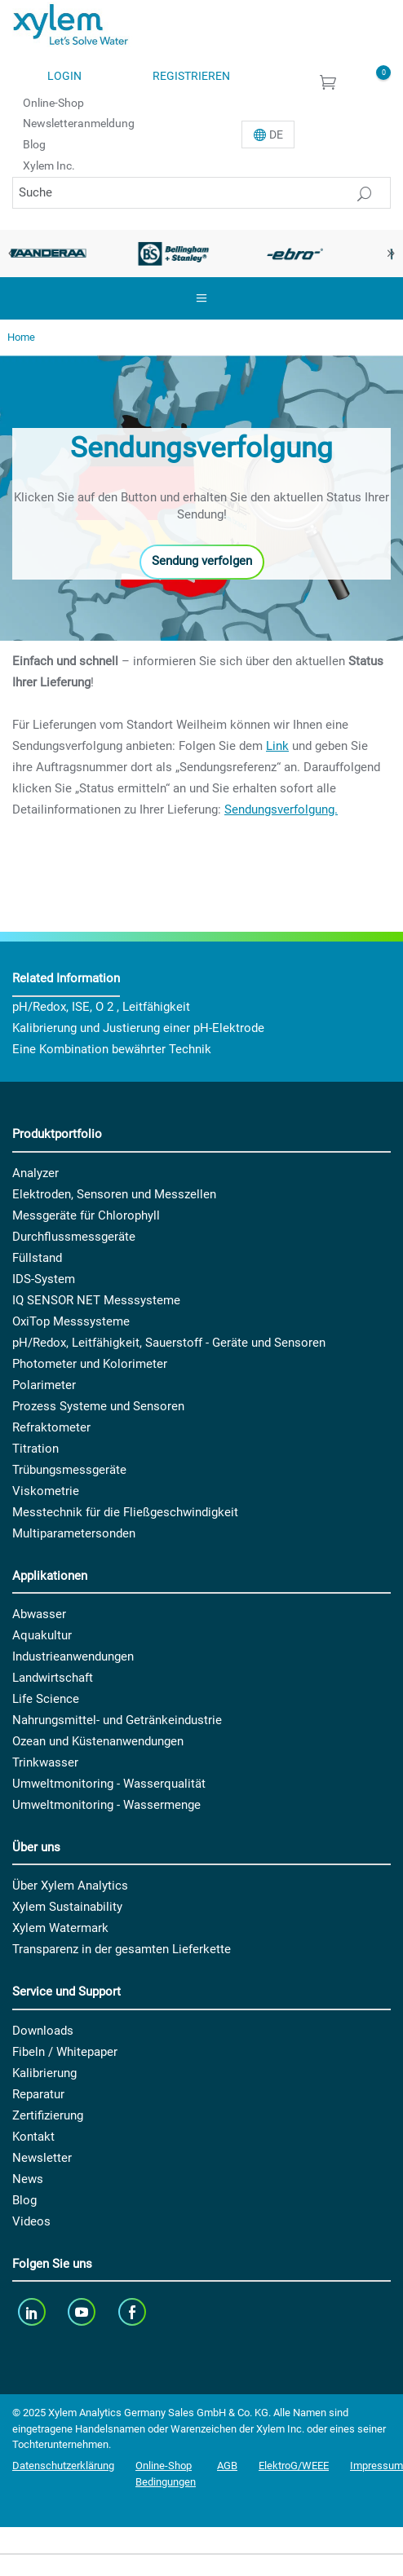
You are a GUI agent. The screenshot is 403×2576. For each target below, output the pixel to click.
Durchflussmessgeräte (73, 1236)
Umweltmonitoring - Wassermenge (106, 1804)
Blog (34, 144)
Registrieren (191, 75)
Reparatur (38, 2094)
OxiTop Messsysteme (71, 1321)
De (276, 134)
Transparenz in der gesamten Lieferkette (121, 1949)
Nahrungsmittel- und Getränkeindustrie (117, 1720)
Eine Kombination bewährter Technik (111, 1049)
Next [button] (391, 253)
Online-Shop (53, 101)
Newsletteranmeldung (79, 123)
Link (277, 746)
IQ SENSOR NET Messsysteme (96, 1300)
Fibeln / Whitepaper (64, 2051)
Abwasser (39, 1614)
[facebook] (133, 2311)
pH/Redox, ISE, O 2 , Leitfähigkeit (101, 1006)
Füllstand (37, 1258)
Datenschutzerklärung (63, 2465)
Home (21, 337)
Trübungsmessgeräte (69, 1469)
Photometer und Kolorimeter (89, 1363)
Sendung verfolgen (202, 561)
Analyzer (35, 1173)
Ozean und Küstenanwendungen (98, 1741)
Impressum (376, 2465)
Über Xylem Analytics (70, 1885)
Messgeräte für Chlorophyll (86, 1215)
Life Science (45, 1699)
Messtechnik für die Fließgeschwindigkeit (125, 1512)
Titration (35, 1448)
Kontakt (33, 2136)
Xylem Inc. (49, 165)
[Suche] (201, 193)
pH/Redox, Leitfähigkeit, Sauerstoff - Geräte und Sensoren (169, 1342)
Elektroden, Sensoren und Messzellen (114, 1194)
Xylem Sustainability (67, 1906)
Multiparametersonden (73, 1533)
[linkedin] (33, 2311)
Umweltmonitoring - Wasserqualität (109, 1783)
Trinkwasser (45, 1762)
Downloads (42, 2030)
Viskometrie (45, 1491)
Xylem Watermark (60, 1928)
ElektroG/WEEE (294, 2465)
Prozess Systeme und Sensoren (98, 1406)
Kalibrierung (44, 2073)
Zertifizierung (47, 2115)
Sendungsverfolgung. (281, 809)
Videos (31, 2221)
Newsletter (42, 2157)
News (27, 2179)
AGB (227, 2465)
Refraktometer (51, 1427)
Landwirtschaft (52, 1677)
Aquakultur (42, 1635)
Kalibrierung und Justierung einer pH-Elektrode (138, 1028)
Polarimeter (44, 1385)
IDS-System (43, 1279)
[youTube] (83, 2311)
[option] (174, 253)
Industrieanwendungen (73, 1656)
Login (64, 75)
